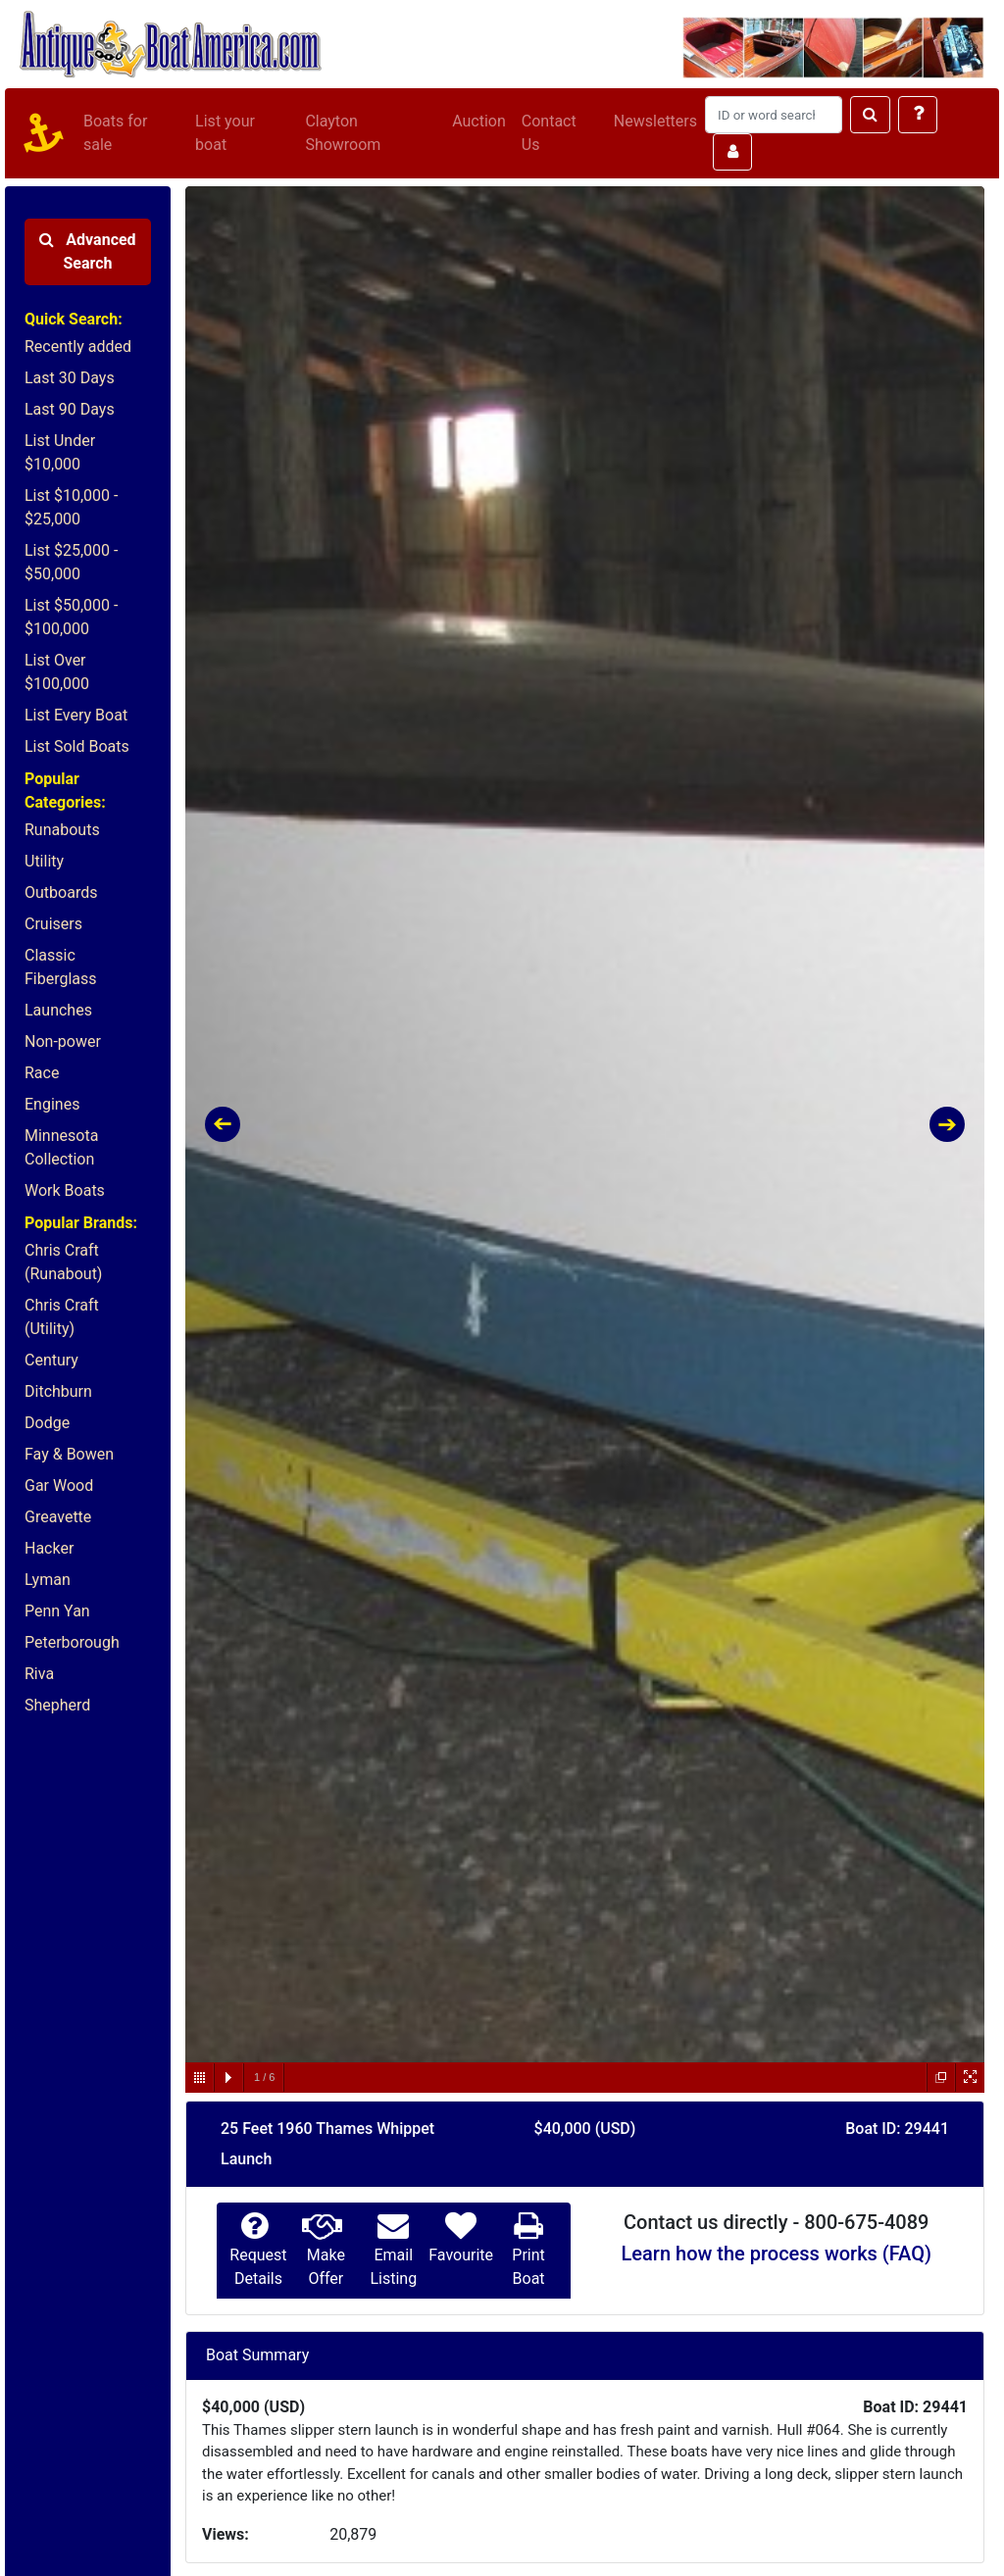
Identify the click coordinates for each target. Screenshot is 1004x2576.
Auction (479, 121)
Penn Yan (57, 1611)
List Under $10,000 (60, 452)
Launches (58, 1010)
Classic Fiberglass (61, 967)
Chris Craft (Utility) (62, 1317)
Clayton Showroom (342, 133)
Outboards (61, 892)
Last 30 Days (70, 378)
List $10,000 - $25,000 (71, 507)
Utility (44, 861)
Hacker (49, 1548)
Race (42, 1073)
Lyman (48, 1579)
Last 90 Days (70, 409)
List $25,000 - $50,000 (71, 562)
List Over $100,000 (57, 672)
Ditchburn (58, 1391)
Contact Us (549, 133)
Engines (52, 1104)
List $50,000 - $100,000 (71, 617)
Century (51, 1360)
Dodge (47, 1422)
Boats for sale (115, 133)
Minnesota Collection (61, 1147)
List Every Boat (76, 715)
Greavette (58, 1517)
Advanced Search (87, 251)
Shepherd (57, 1705)
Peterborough (72, 1642)
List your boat (225, 133)
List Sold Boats (77, 746)
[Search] (773, 114)
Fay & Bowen (69, 1454)
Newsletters (655, 121)
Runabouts (62, 829)
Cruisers (53, 924)
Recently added (78, 346)
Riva (39, 1673)
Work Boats (65, 1190)
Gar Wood (59, 1485)
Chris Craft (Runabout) (63, 1262)
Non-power (63, 1041)
